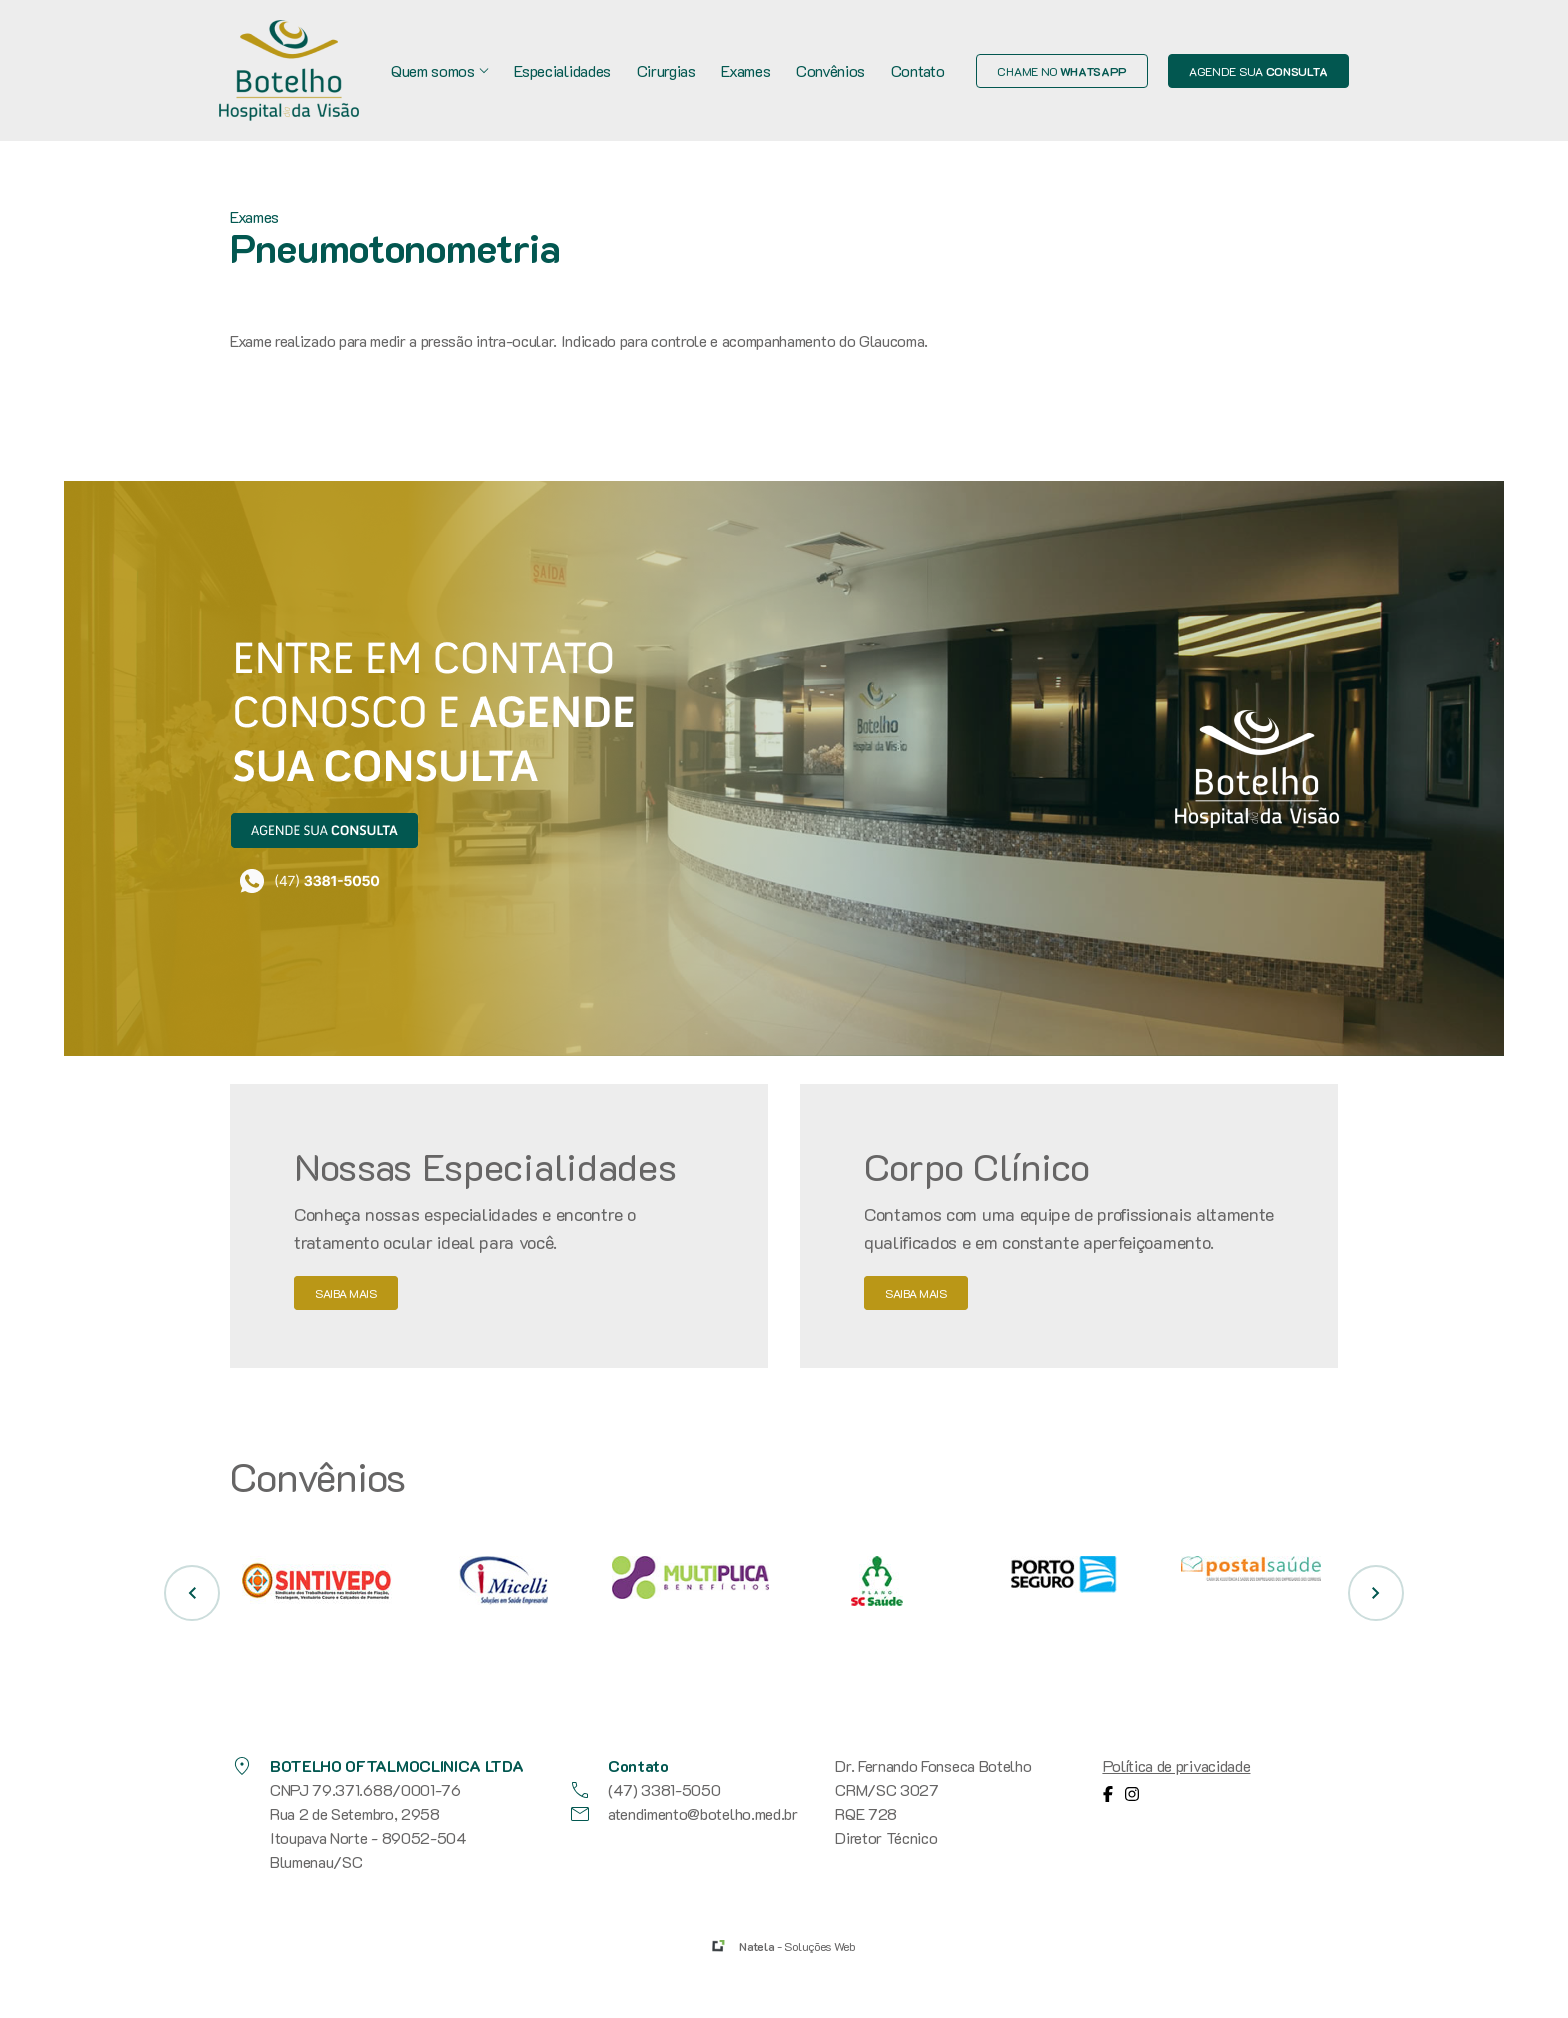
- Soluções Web (797, 1946)
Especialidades (562, 70)
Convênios (830, 70)
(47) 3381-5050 (644, 1790)
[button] (192, 1593)
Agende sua (1258, 71)
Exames (745, 70)
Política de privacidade (1177, 1765)
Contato (918, 70)
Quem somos (440, 70)
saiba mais (346, 1293)
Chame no (1062, 71)
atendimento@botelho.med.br (683, 1814)
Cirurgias (666, 70)
